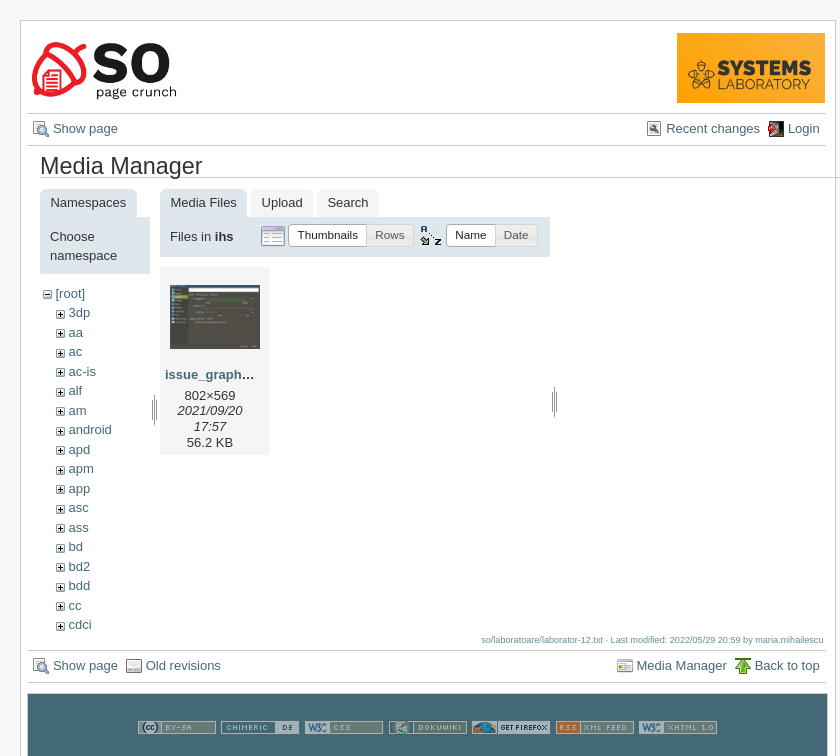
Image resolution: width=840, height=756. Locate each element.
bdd (79, 585)
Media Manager (682, 665)
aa (75, 332)
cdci (79, 624)
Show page (85, 128)
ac (75, 351)
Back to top (787, 665)
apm (80, 468)
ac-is (81, 371)
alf (75, 390)
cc (74, 605)
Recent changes (713, 128)
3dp (79, 312)
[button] (327, 235)
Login (804, 128)
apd (79, 449)
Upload (282, 202)
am (77, 410)
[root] (70, 293)
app (79, 488)
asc (78, 507)
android (89, 429)
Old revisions (183, 665)
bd (75, 546)
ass (78, 527)
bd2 (79, 566)
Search (347, 202)
